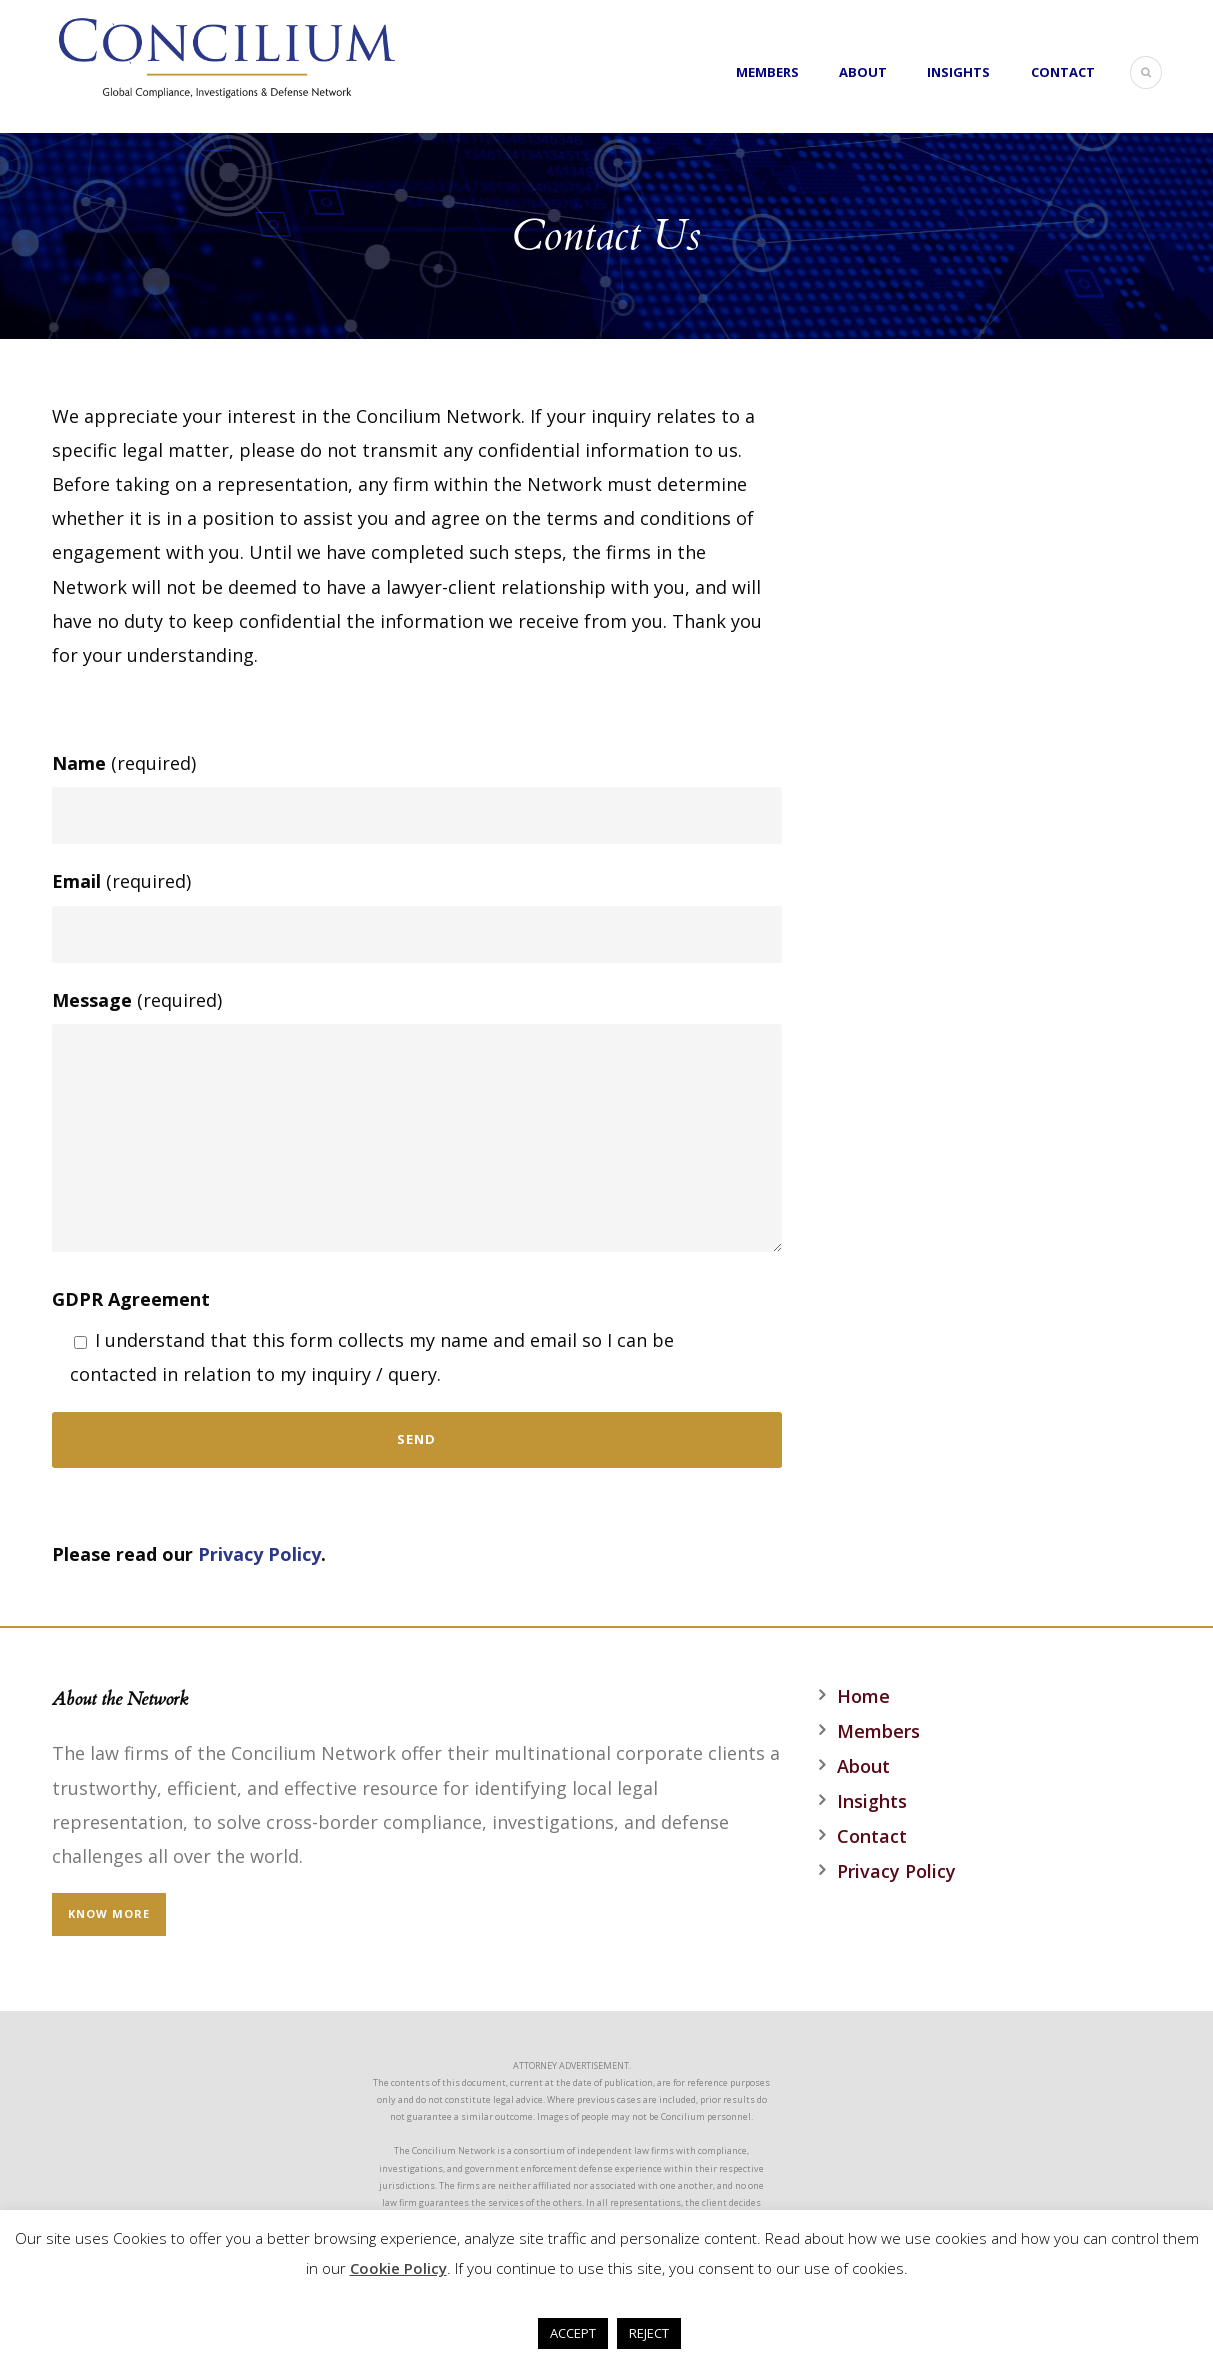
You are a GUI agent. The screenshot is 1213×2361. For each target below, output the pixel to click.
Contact (1063, 72)
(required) (417, 797)
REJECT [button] (649, 2333)
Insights (958, 72)
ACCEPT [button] (573, 2333)
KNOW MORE (109, 1913)
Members (767, 72)
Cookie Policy (398, 2268)
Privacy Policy (259, 1554)
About (863, 72)
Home (863, 1696)
